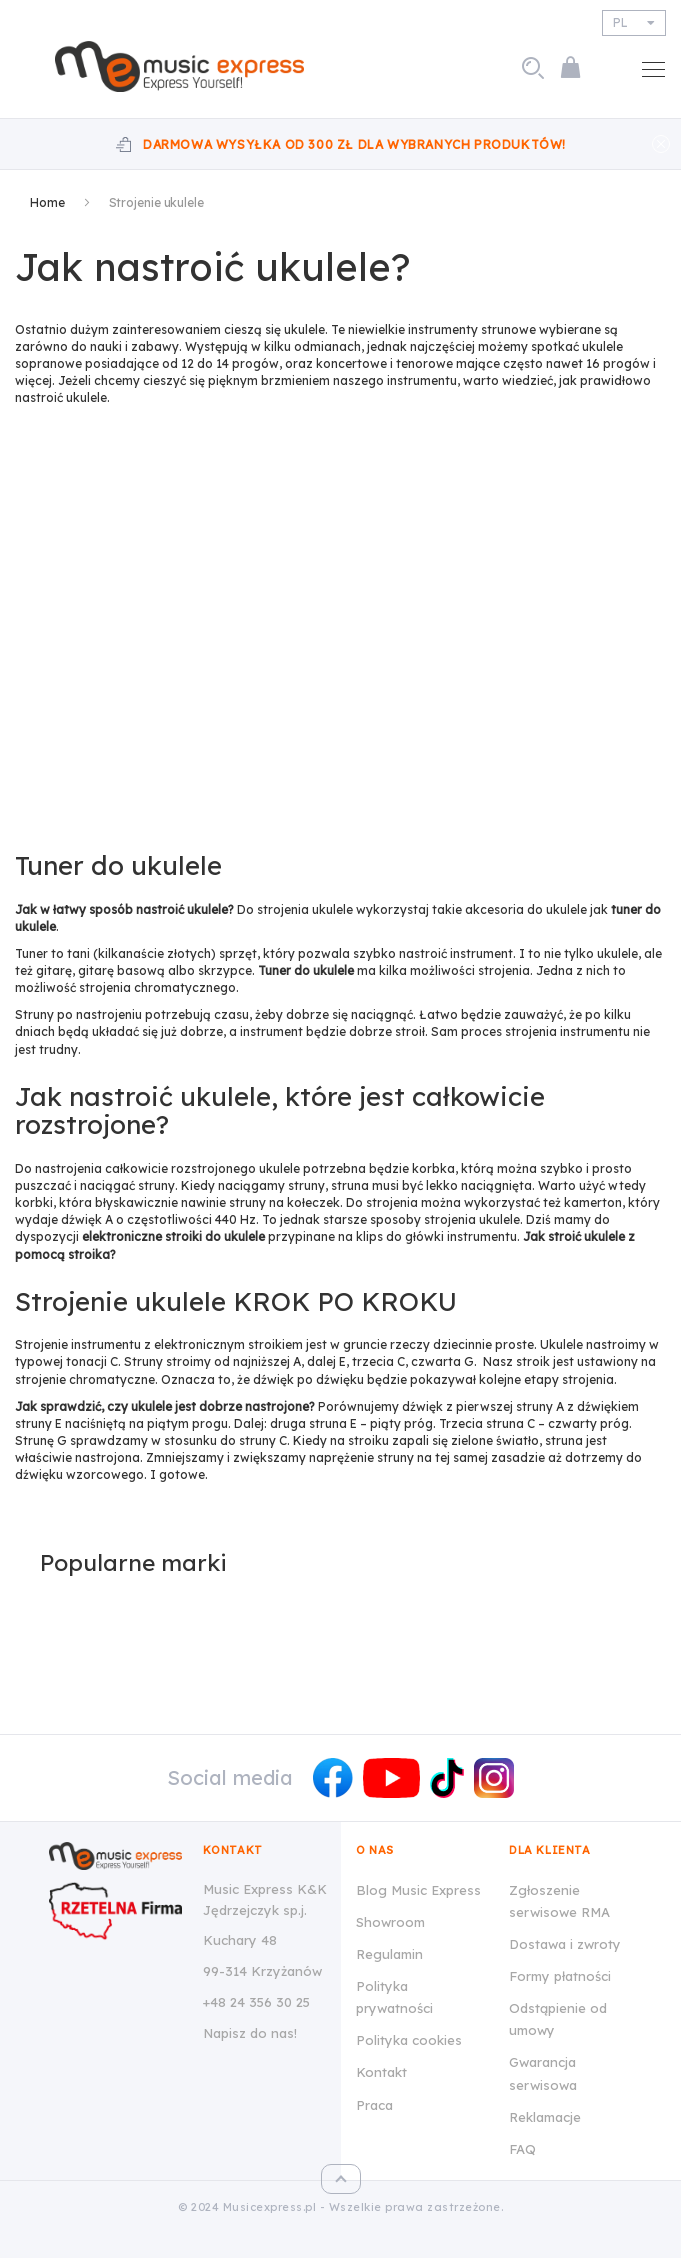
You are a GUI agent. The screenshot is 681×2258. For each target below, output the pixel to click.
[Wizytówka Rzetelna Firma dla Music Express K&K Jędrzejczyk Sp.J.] (115, 1911)
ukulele (304, 329)
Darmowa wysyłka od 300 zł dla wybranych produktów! (354, 144)
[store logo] (187, 66)
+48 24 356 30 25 (256, 2002)
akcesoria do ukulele (526, 909)
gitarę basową (121, 970)
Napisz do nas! (250, 2033)
